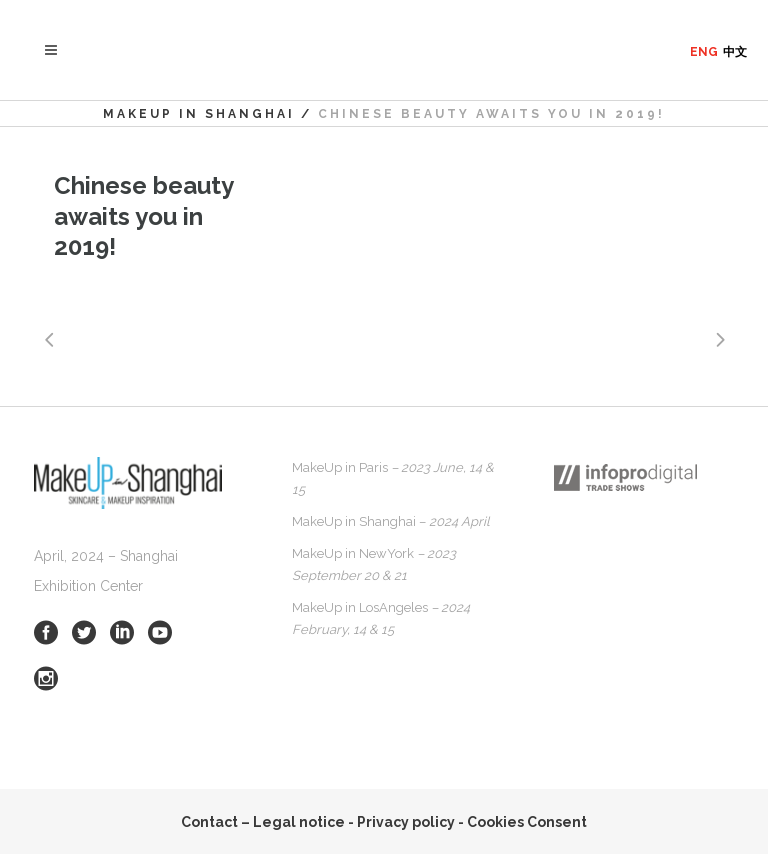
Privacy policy (406, 822)
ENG (704, 52)
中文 (735, 52)
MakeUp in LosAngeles (381, 618)
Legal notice (299, 822)
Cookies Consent (527, 822)
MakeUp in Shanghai (199, 114)
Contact (209, 822)
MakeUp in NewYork (374, 564)
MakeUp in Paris (393, 478)
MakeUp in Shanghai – (391, 521)
